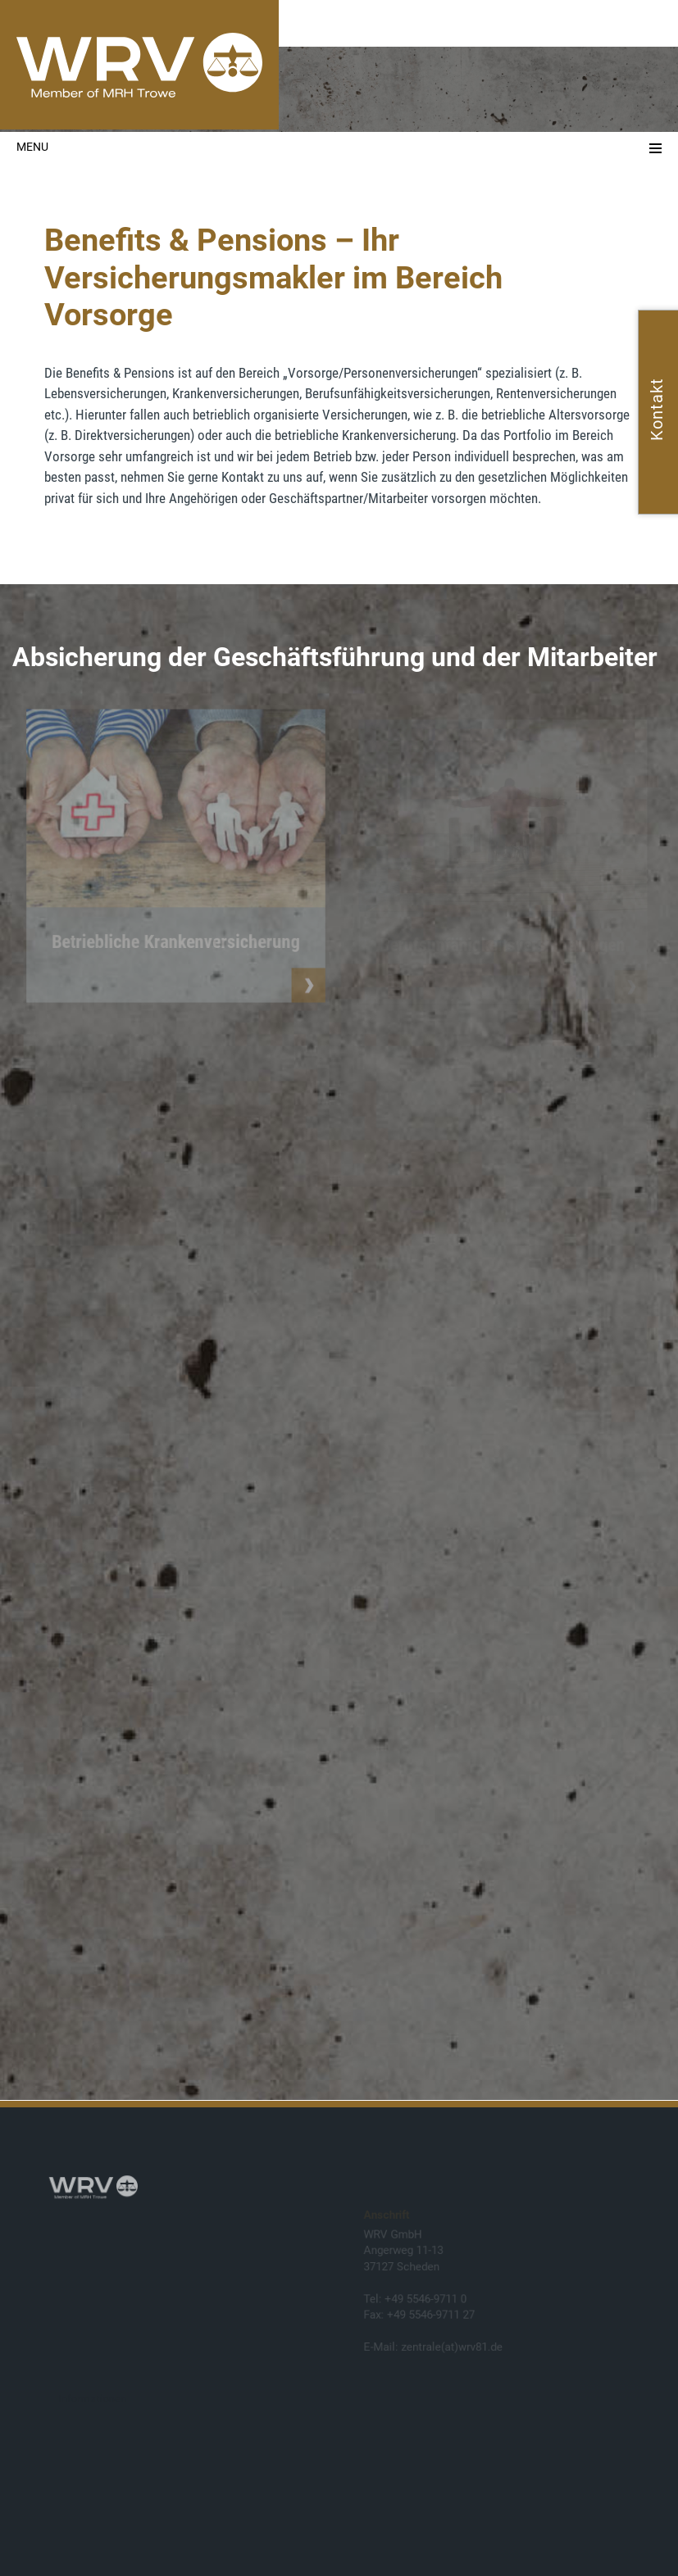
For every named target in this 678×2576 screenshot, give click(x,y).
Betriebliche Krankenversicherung (175, 944)
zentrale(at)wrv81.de (452, 2347)
